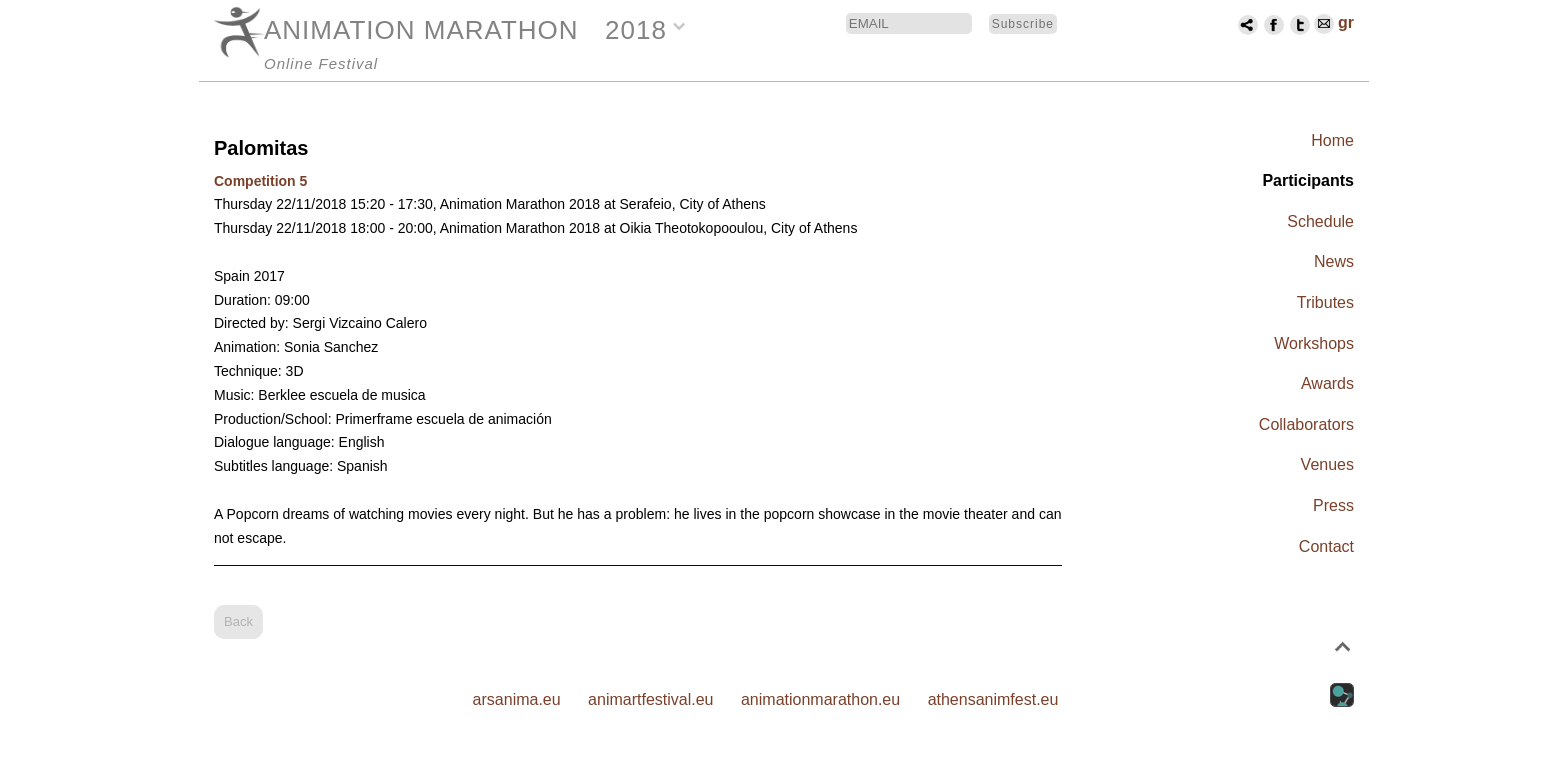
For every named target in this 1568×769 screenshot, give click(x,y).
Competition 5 (260, 181)
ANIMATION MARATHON (421, 30)
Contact (1326, 546)
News (1334, 261)
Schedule (1320, 221)
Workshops (1314, 343)
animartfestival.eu (650, 699)
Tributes (1325, 302)
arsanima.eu (517, 699)
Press (1333, 505)
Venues (1327, 464)
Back (238, 621)
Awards (1327, 383)
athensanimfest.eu (993, 699)
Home (1332, 140)
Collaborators (1306, 424)
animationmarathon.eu (820, 699)
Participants (1308, 180)
